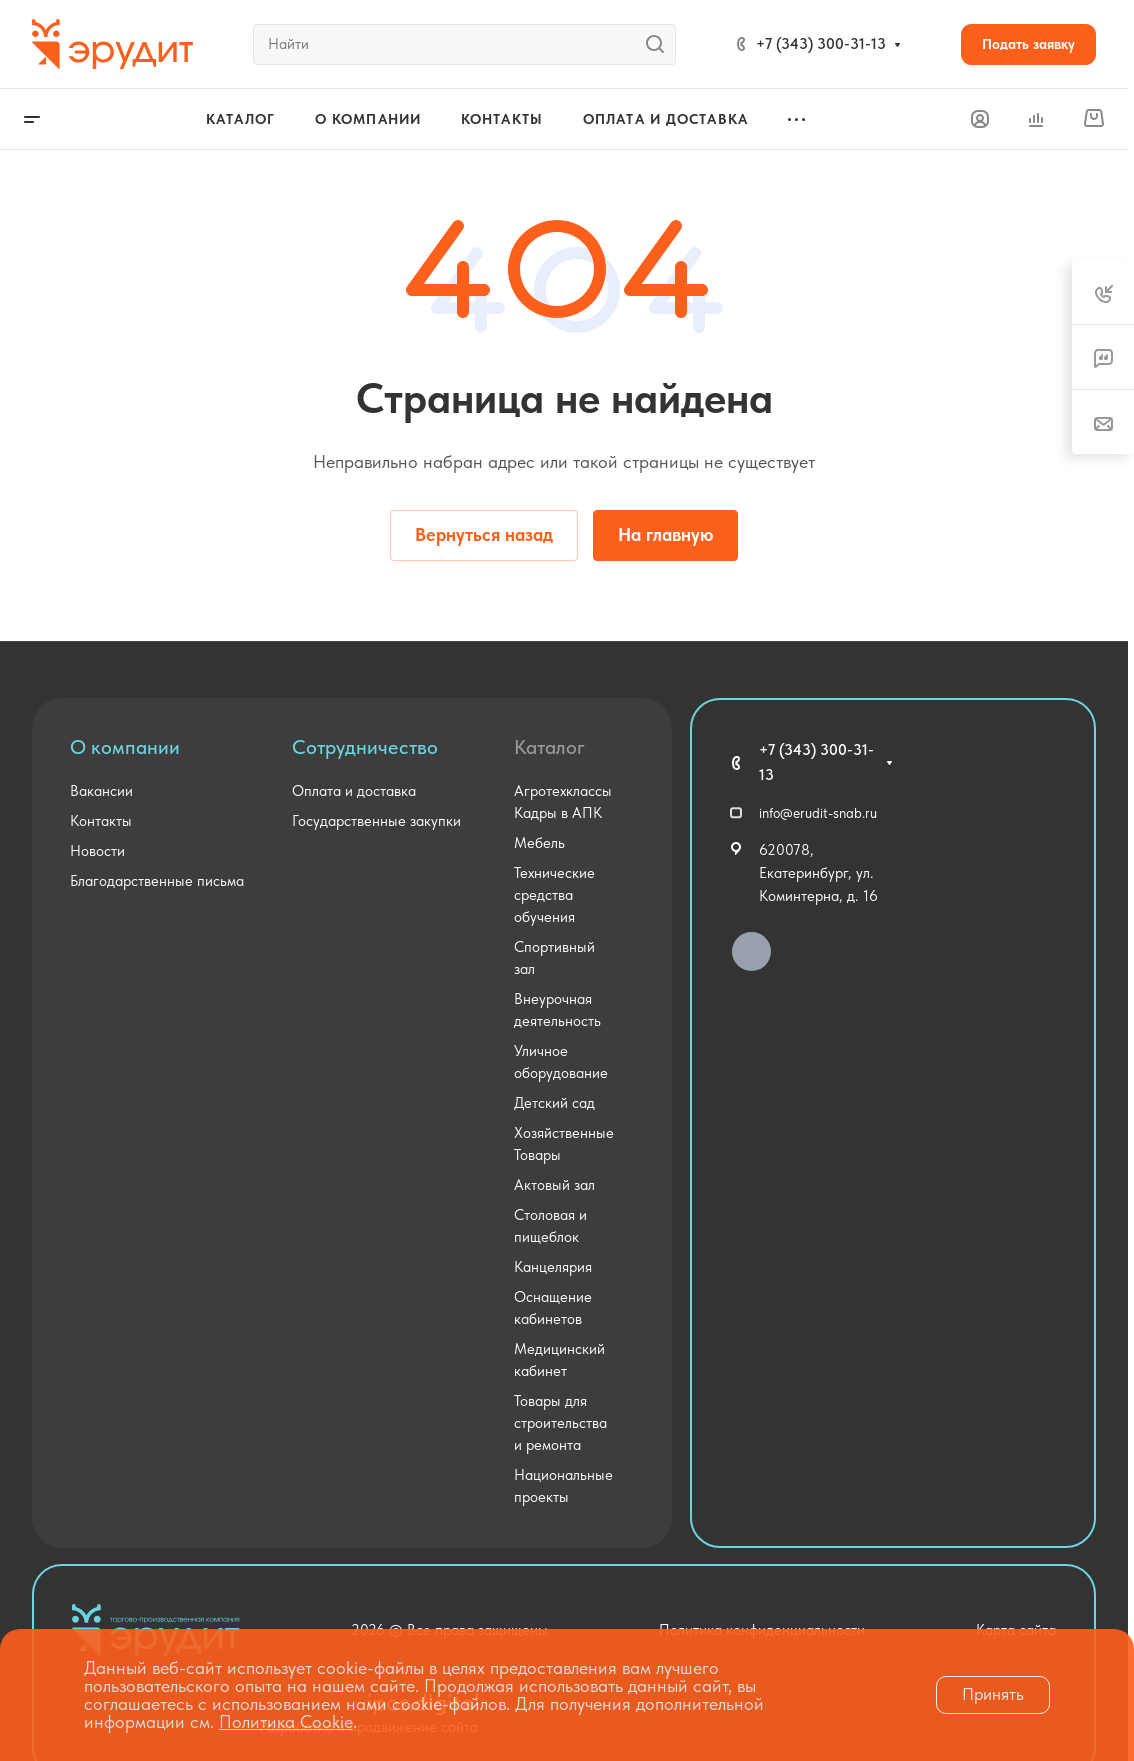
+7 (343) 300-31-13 (821, 44)
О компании (125, 747)
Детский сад (554, 1103)
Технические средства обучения (554, 895)
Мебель (539, 843)
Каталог (549, 747)
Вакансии (101, 791)
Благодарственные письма (157, 881)
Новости (97, 851)
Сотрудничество (365, 747)
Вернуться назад (484, 534)
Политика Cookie (286, 1721)
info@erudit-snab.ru (818, 813)
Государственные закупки (376, 821)
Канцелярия (553, 1267)
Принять (993, 1694)
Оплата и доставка (354, 791)
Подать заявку (1028, 44)
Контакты (101, 821)
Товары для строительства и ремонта (560, 1423)
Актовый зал (554, 1185)
